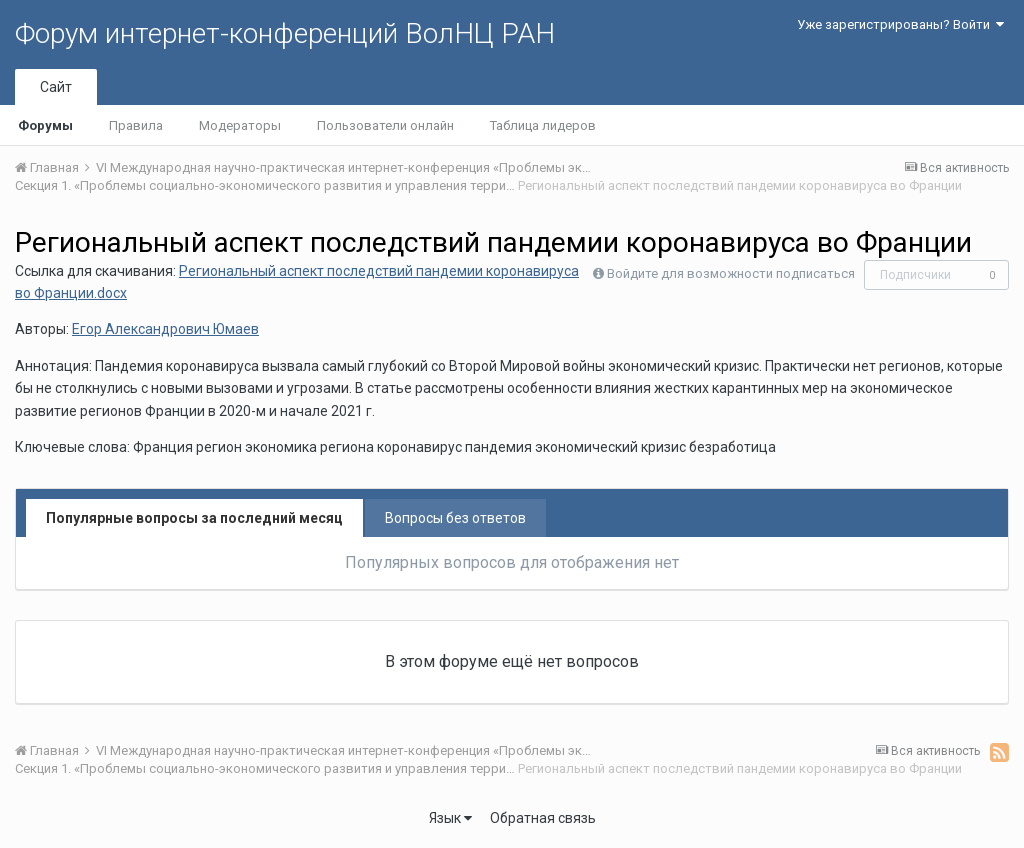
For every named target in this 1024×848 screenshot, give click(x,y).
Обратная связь (543, 818)
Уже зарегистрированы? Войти (900, 24)
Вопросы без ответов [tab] (455, 518)
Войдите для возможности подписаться (731, 273)
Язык (450, 818)
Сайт (56, 87)
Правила (136, 125)
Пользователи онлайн (385, 125)
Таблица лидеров (543, 125)
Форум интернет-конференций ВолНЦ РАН (285, 33)
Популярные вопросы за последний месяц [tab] (194, 518)
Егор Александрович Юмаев (165, 329)
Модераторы (240, 125)
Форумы (45, 125)
